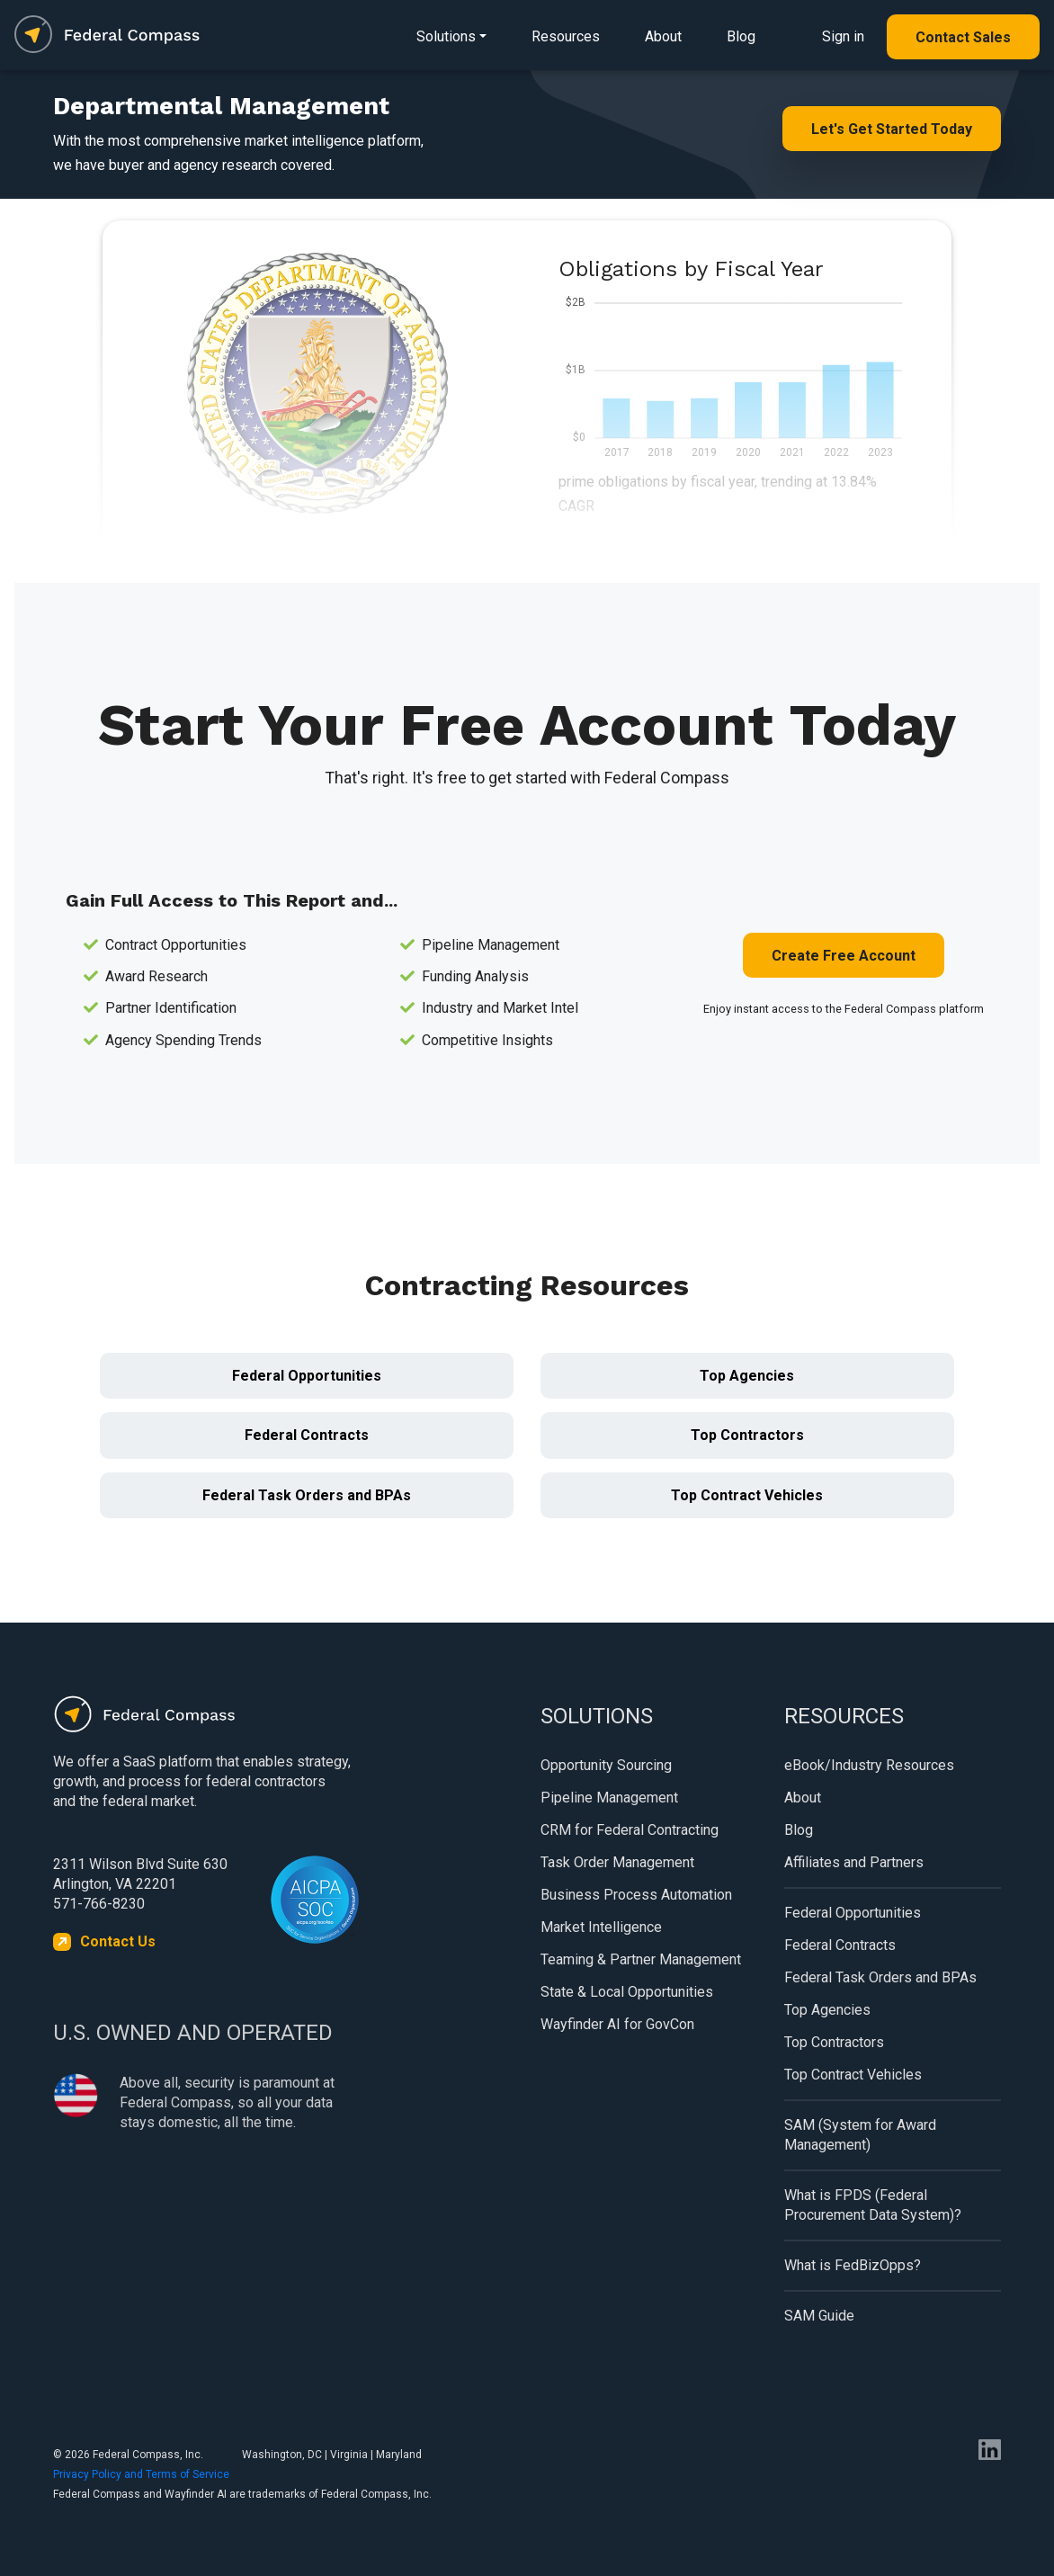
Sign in (843, 36)
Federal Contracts (307, 1435)
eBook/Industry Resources (869, 1765)
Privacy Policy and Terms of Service (141, 2474)
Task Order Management (617, 1862)
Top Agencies (747, 1375)
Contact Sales (963, 37)
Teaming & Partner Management (640, 1959)
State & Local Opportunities (626, 1991)
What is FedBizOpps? (852, 2265)
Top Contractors (747, 1435)
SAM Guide (819, 2315)
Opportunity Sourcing (606, 1765)
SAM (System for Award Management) (860, 2134)
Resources (565, 36)
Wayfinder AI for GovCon (617, 2024)
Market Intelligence (601, 1927)
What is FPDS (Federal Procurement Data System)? (872, 2205)
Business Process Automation (636, 1894)
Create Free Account (844, 955)
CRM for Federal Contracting (629, 1829)
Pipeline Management (609, 1797)
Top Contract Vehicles (747, 1495)
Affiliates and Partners (854, 1862)
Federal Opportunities (306, 1375)
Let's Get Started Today (891, 129)
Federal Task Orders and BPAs (306, 1495)
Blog (741, 36)
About (663, 36)
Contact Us (118, 1941)
